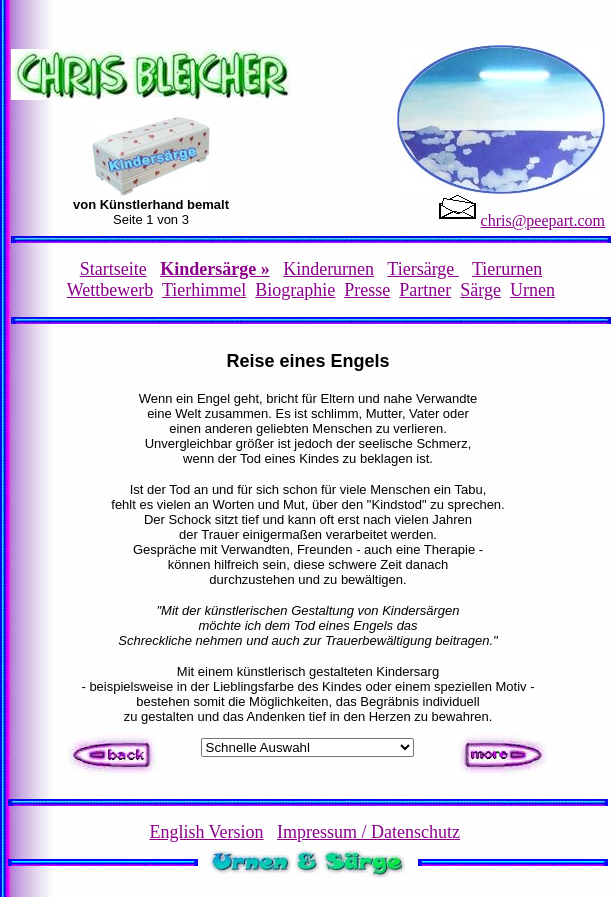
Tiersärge (423, 269)
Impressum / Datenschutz (368, 832)
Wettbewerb (110, 290)
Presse (367, 290)
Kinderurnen (328, 269)
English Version (206, 832)
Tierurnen (507, 269)
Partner (425, 290)
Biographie (295, 290)
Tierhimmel (204, 290)
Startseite (113, 269)
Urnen (532, 290)
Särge (480, 290)
